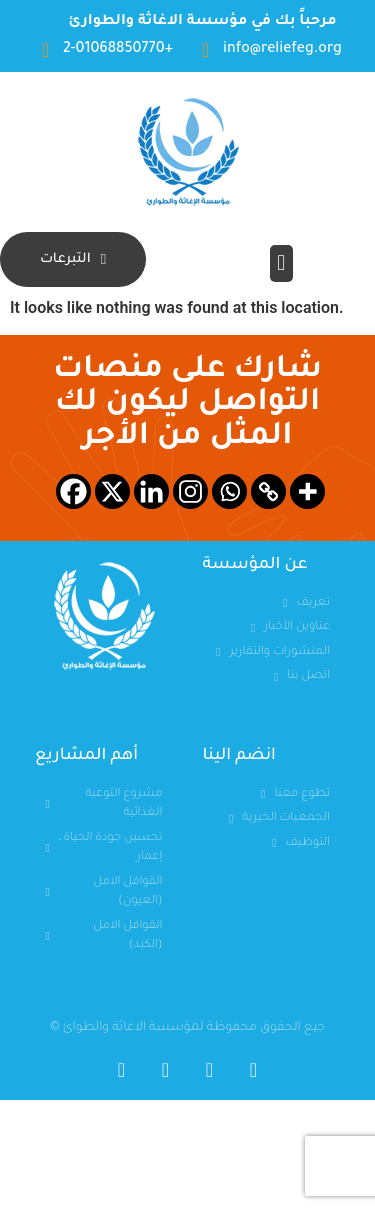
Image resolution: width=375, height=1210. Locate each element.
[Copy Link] (268, 491)
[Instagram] (190, 491)
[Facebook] (73, 491)
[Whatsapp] (229, 491)
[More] (307, 491)
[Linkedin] (151, 491)
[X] (112, 491)
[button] (281, 263)
